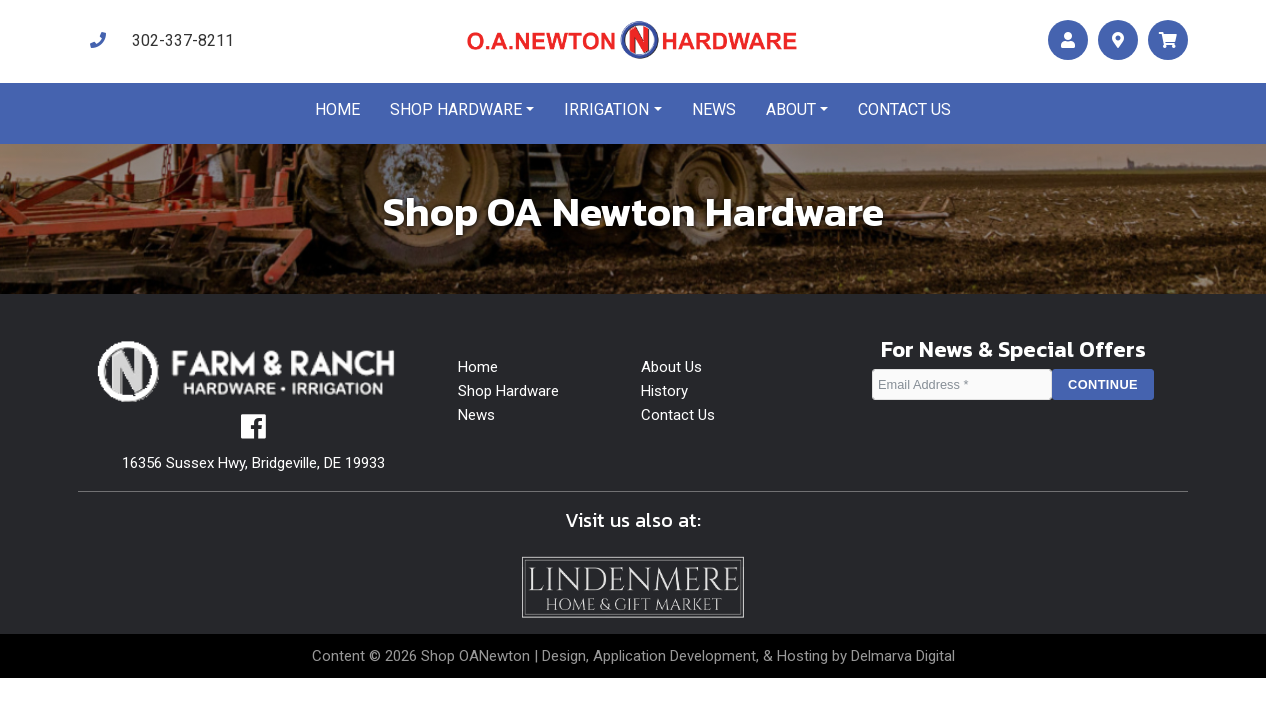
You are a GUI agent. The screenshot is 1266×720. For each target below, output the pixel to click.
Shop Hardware (456, 109)
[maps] (1118, 40)
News (714, 109)
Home (337, 109)
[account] (1068, 40)
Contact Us (678, 415)
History (664, 391)
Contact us (904, 109)
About (791, 109)
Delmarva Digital (903, 656)
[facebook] (253, 432)
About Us (671, 367)
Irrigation (606, 109)
